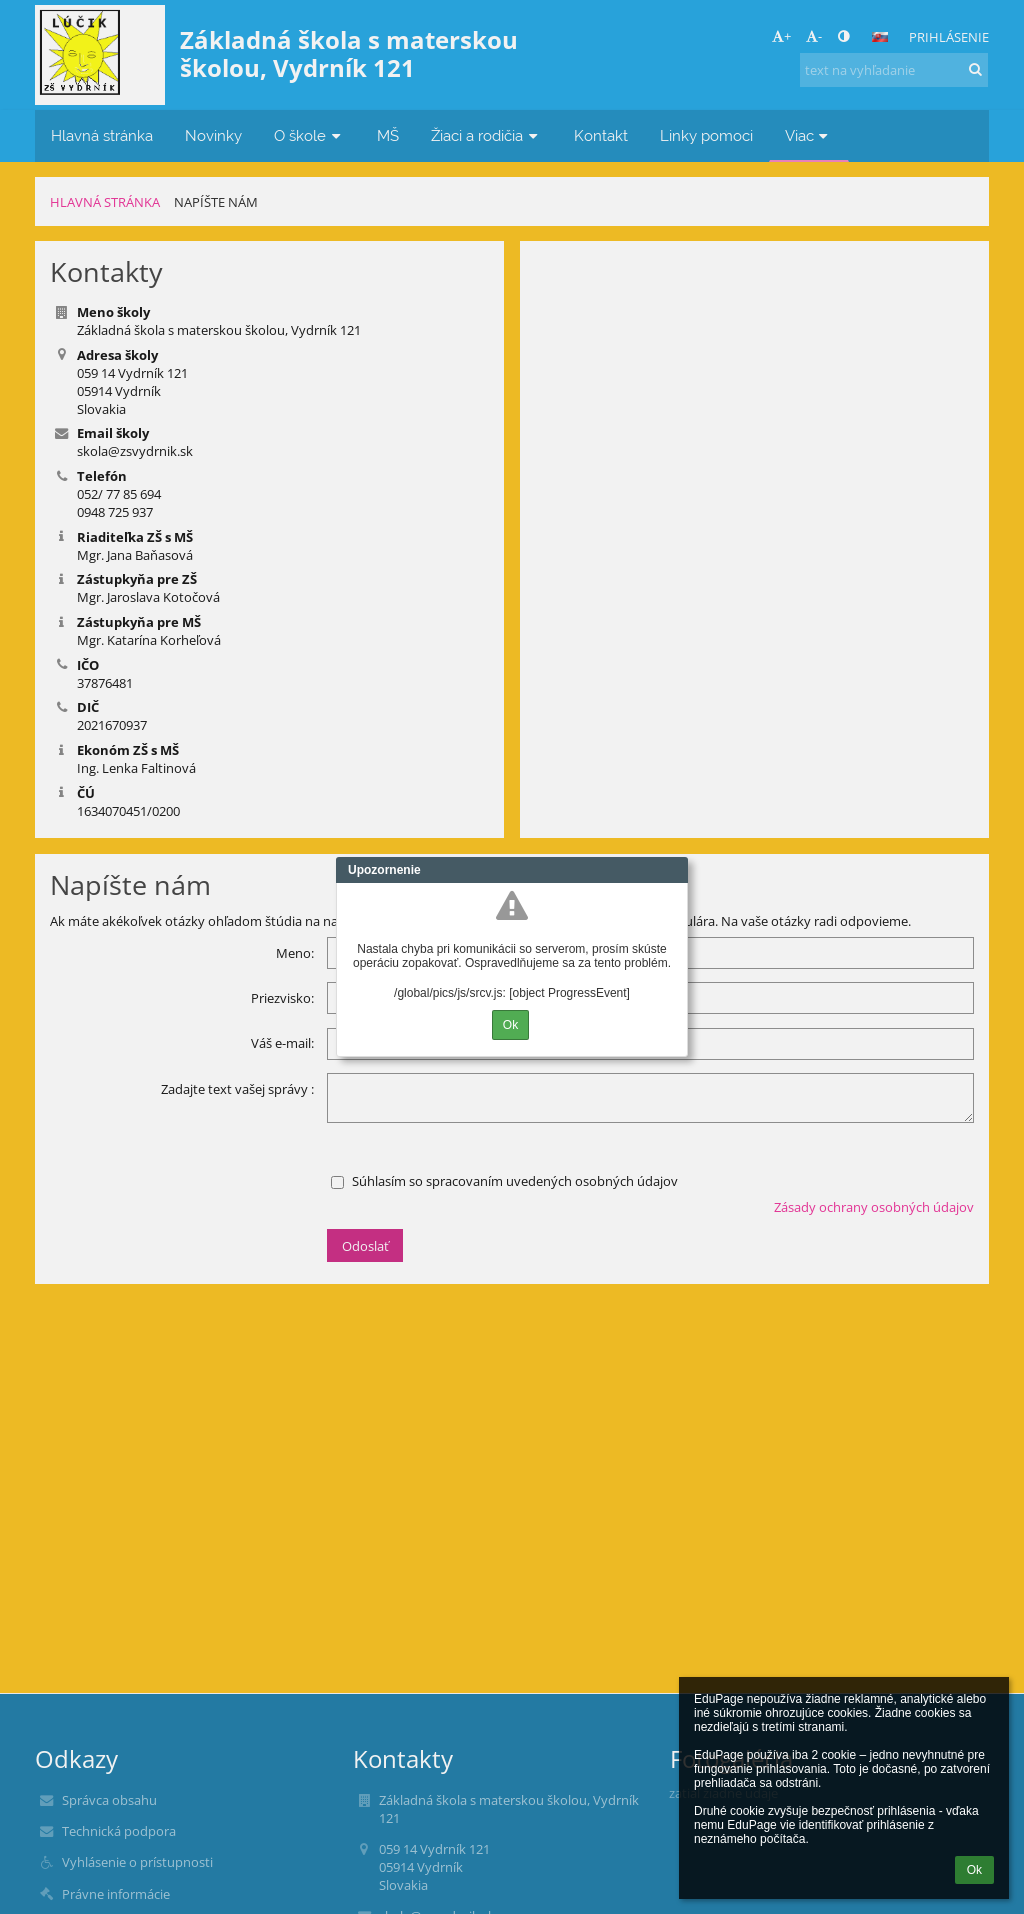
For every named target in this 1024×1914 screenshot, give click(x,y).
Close (673, 870)
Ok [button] (974, 1870)
